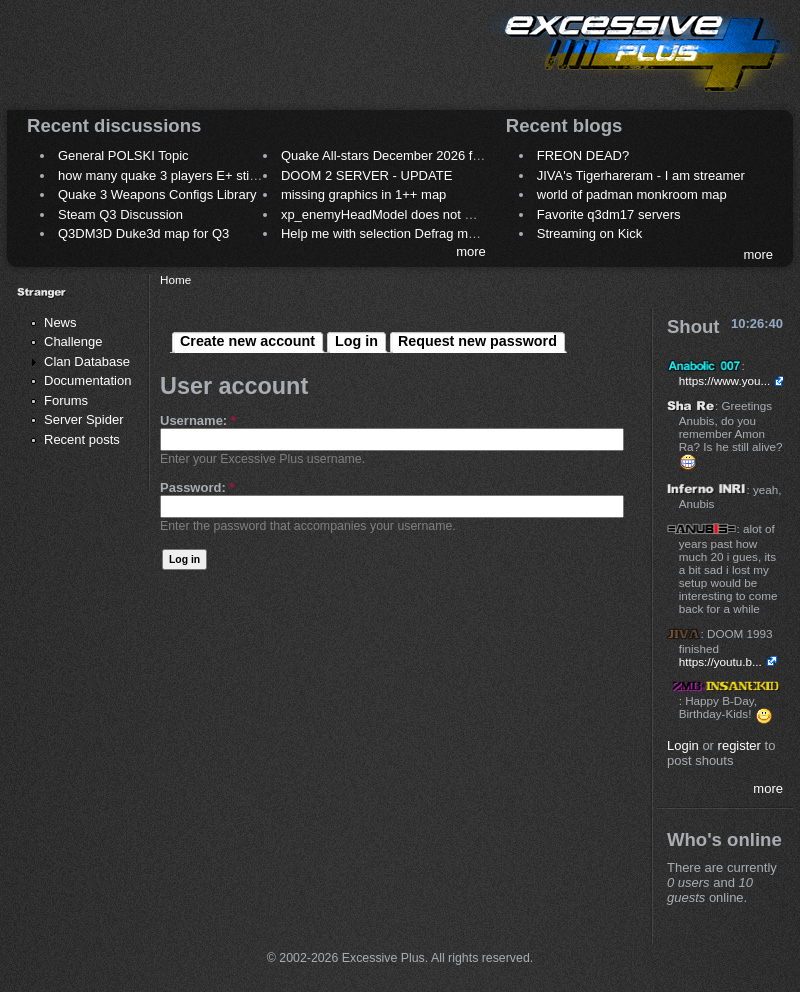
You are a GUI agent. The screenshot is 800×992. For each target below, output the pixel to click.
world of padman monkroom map (632, 194)
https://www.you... (725, 380)
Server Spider (83, 419)
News (60, 322)
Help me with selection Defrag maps (385, 233)
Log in (356, 341)
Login (683, 745)
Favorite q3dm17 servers (609, 214)
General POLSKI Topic (123, 155)
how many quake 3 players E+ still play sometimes (203, 175)
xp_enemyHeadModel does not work (386, 214)
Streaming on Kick (590, 233)
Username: (198, 420)
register (739, 745)
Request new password (477, 341)
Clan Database (87, 361)
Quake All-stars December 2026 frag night (402, 155)
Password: (197, 487)
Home (175, 279)
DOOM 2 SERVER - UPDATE (366, 175)
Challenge (73, 341)
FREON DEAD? (583, 155)
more (471, 251)
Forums (66, 400)
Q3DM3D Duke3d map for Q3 (143, 233)
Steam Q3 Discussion (120, 214)
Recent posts (82, 439)
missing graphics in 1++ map (363, 194)
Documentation (87, 380)
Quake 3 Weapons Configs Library (157, 194)
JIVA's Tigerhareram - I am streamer (641, 175)
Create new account (247, 341)
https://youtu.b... (720, 661)
